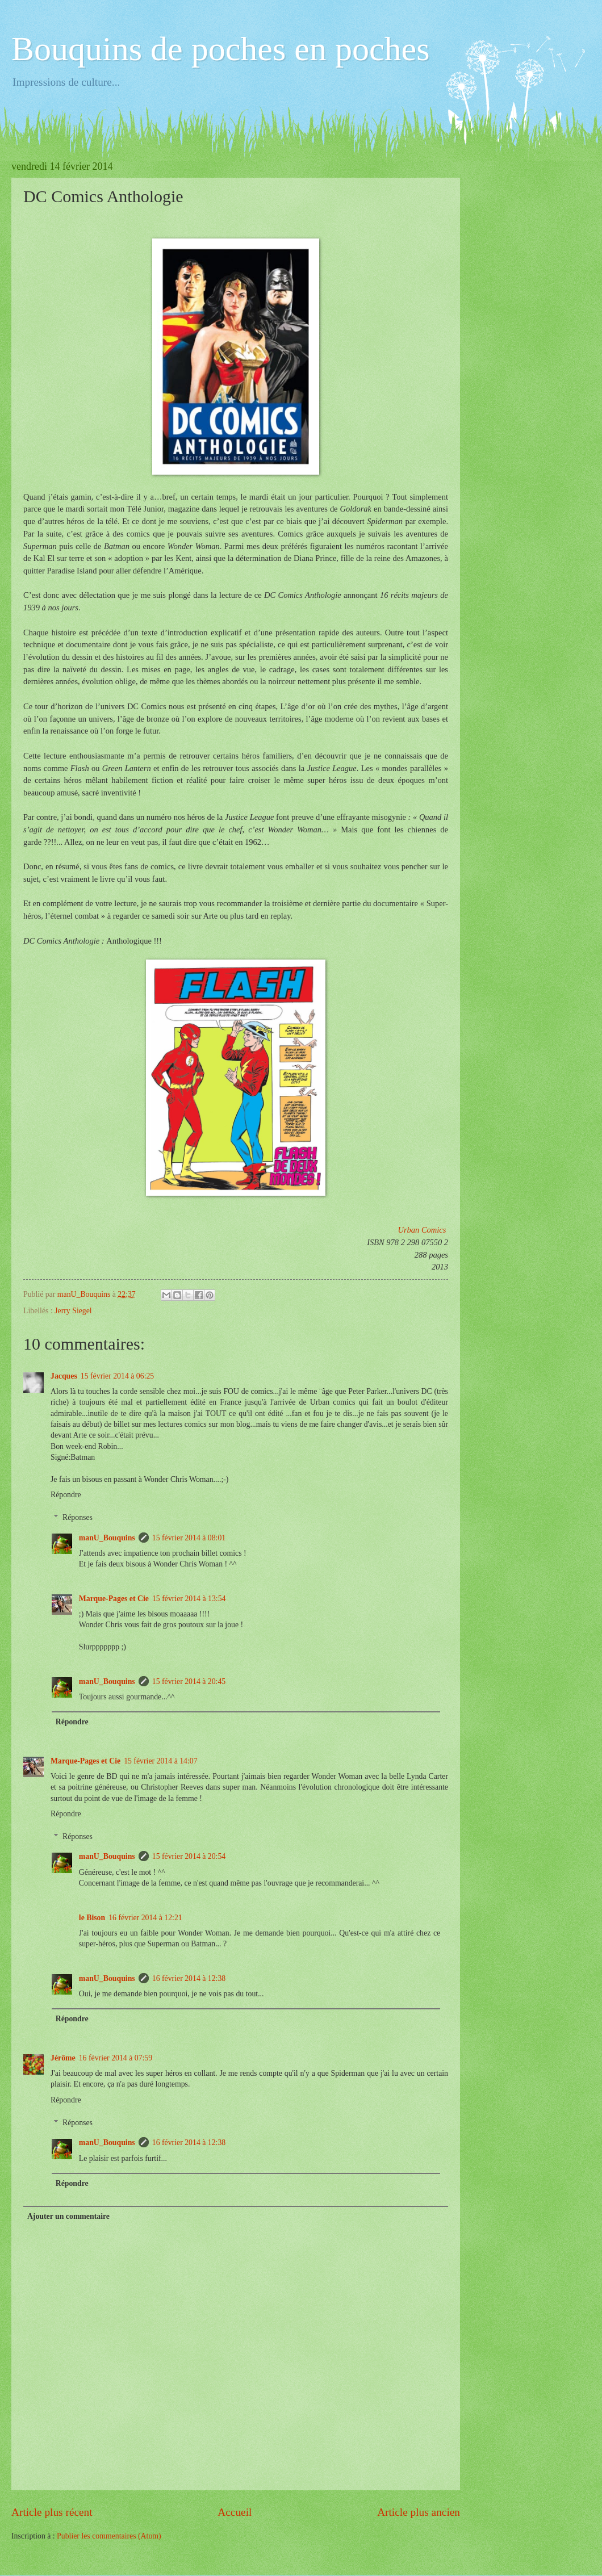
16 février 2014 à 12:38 (189, 1978)
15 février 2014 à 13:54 (189, 1598)
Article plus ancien (418, 2512)
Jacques (64, 1376)
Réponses (77, 1517)
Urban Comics (422, 1229)
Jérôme (63, 2058)
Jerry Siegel (73, 1310)
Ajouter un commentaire (68, 2216)
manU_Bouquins (107, 1538)
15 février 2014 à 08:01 (189, 1538)
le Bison (92, 1917)
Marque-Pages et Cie (114, 1598)
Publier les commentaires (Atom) (109, 2536)
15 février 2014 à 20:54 (189, 1856)
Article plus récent (52, 2512)
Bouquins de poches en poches (220, 49)
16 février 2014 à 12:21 (145, 1917)
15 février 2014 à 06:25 (117, 1376)
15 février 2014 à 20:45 (189, 1681)
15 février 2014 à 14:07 (161, 1761)
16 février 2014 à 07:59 (116, 2058)
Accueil (235, 2512)
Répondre (66, 1494)
